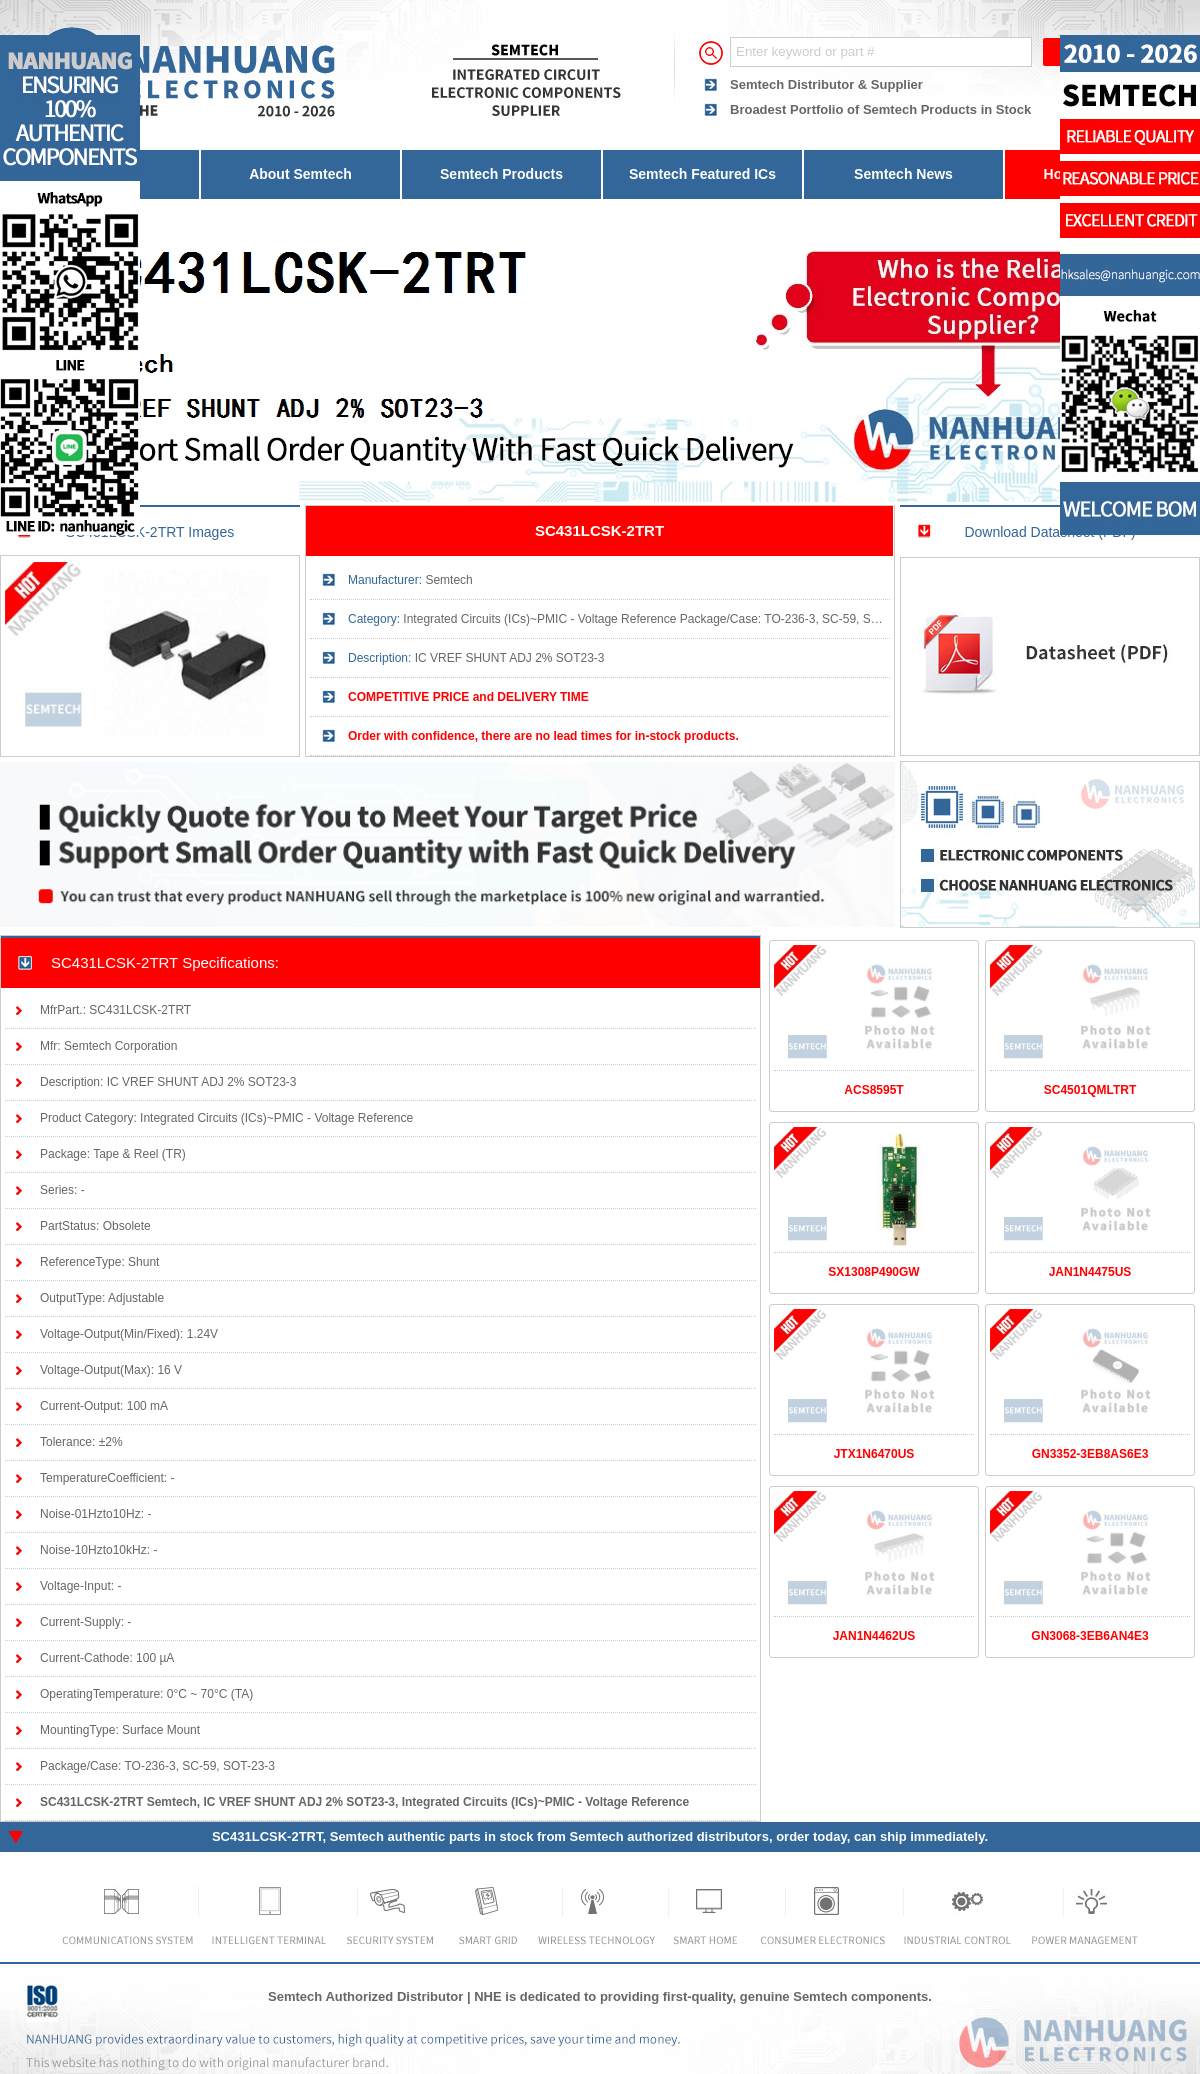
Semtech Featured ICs (702, 174)
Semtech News (903, 174)
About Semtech (300, 174)
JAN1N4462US (874, 1636)
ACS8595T (873, 1090)
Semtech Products (501, 174)
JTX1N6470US (874, 1454)
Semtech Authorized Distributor (365, 1996)
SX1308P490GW (873, 1272)
